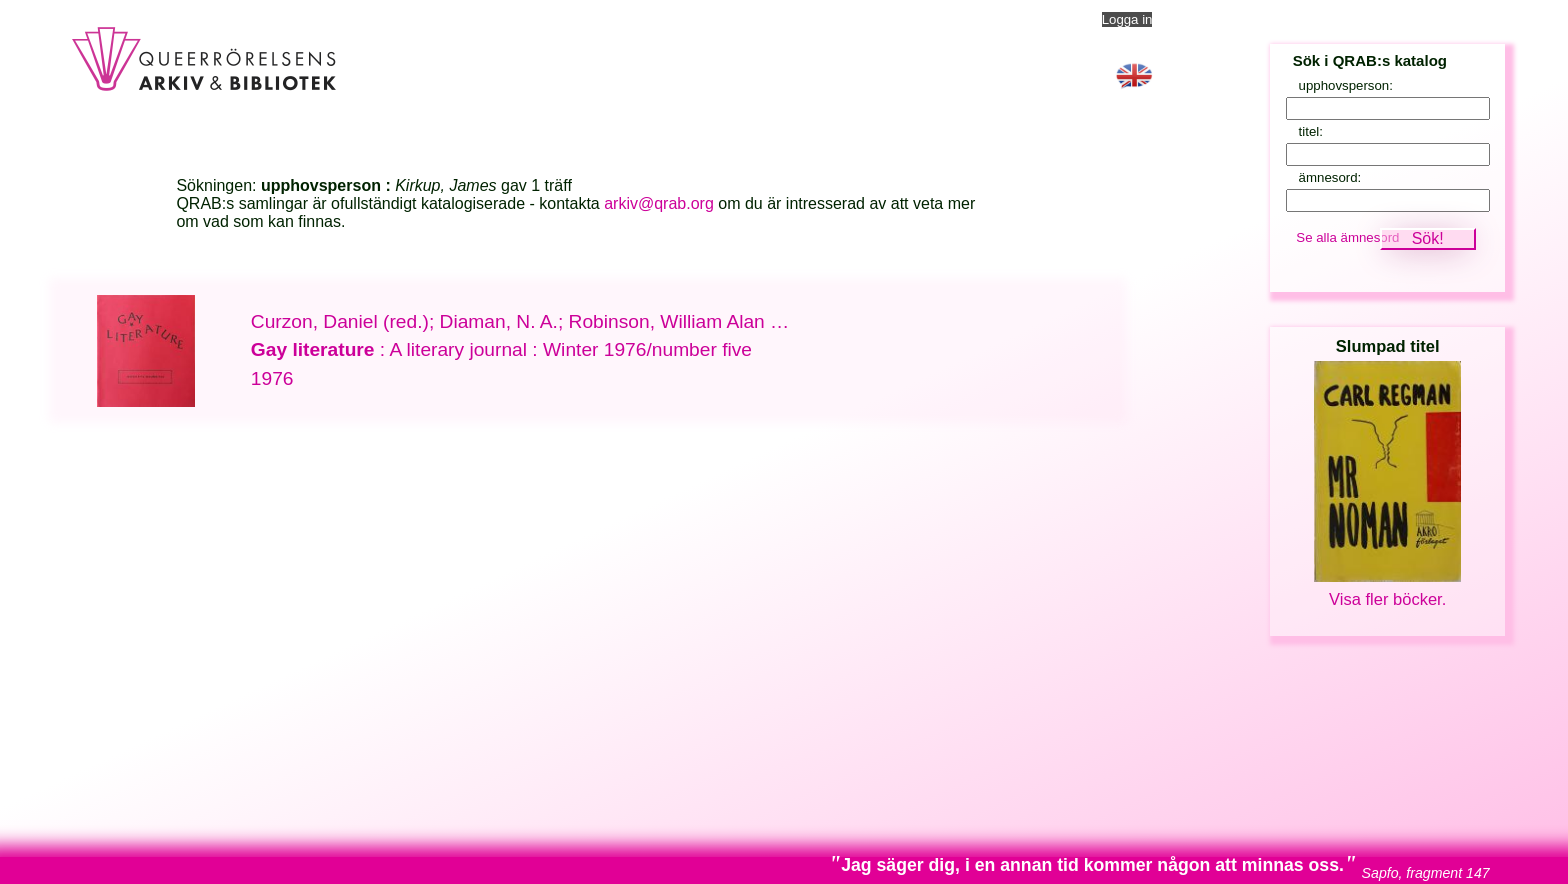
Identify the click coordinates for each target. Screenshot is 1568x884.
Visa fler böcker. (1387, 599)
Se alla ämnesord (1347, 237)
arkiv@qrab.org (659, 203)
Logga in (1127, 19)
